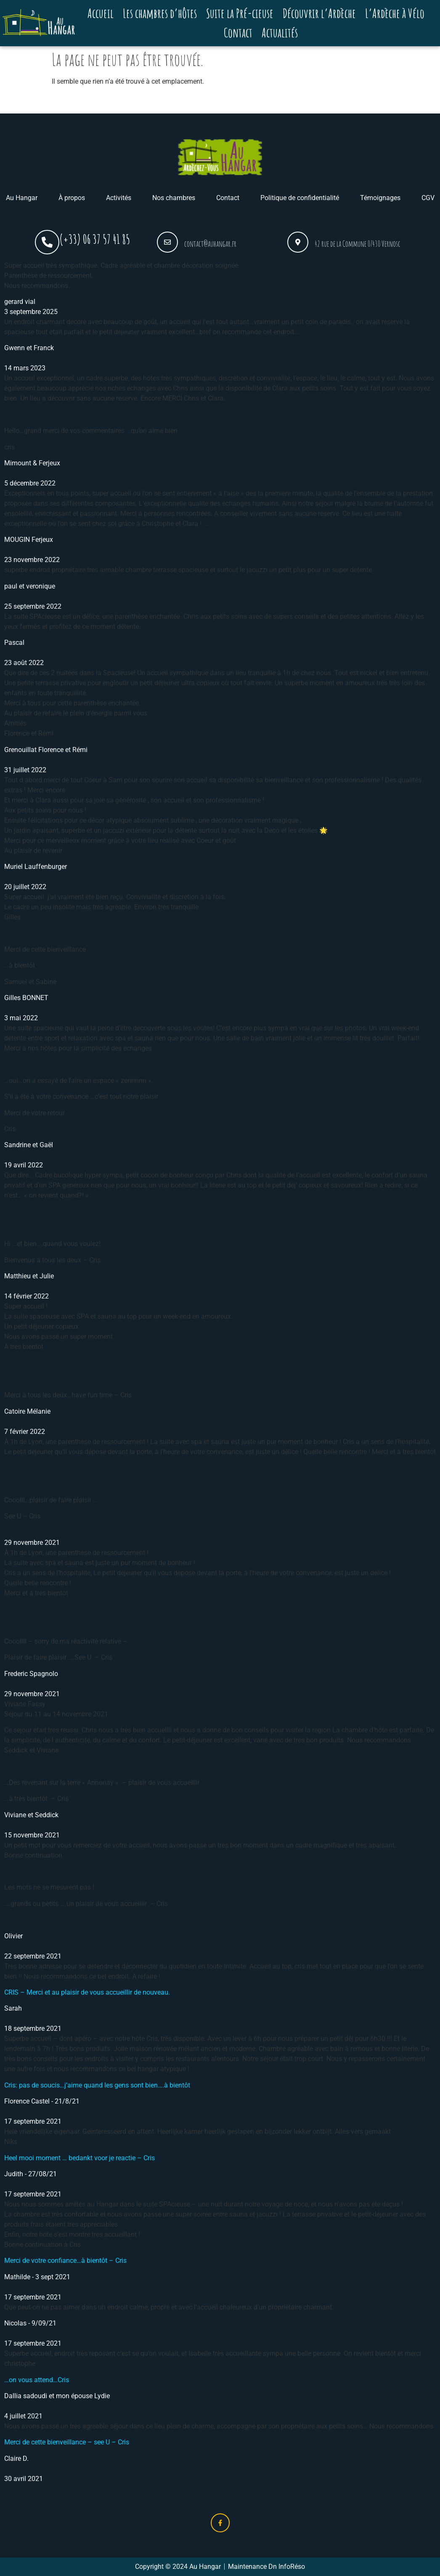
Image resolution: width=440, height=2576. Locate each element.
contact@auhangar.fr (210, 243)
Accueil (100, 13)
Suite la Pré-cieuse (239, 13)
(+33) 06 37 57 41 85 (94, 239)
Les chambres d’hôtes (160, 13)
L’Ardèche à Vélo (394, 13)
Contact (238, 32)
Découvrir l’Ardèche (319, 13)
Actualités (280, 32)
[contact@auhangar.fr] (167, 242)
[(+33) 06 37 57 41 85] (47, 242)
